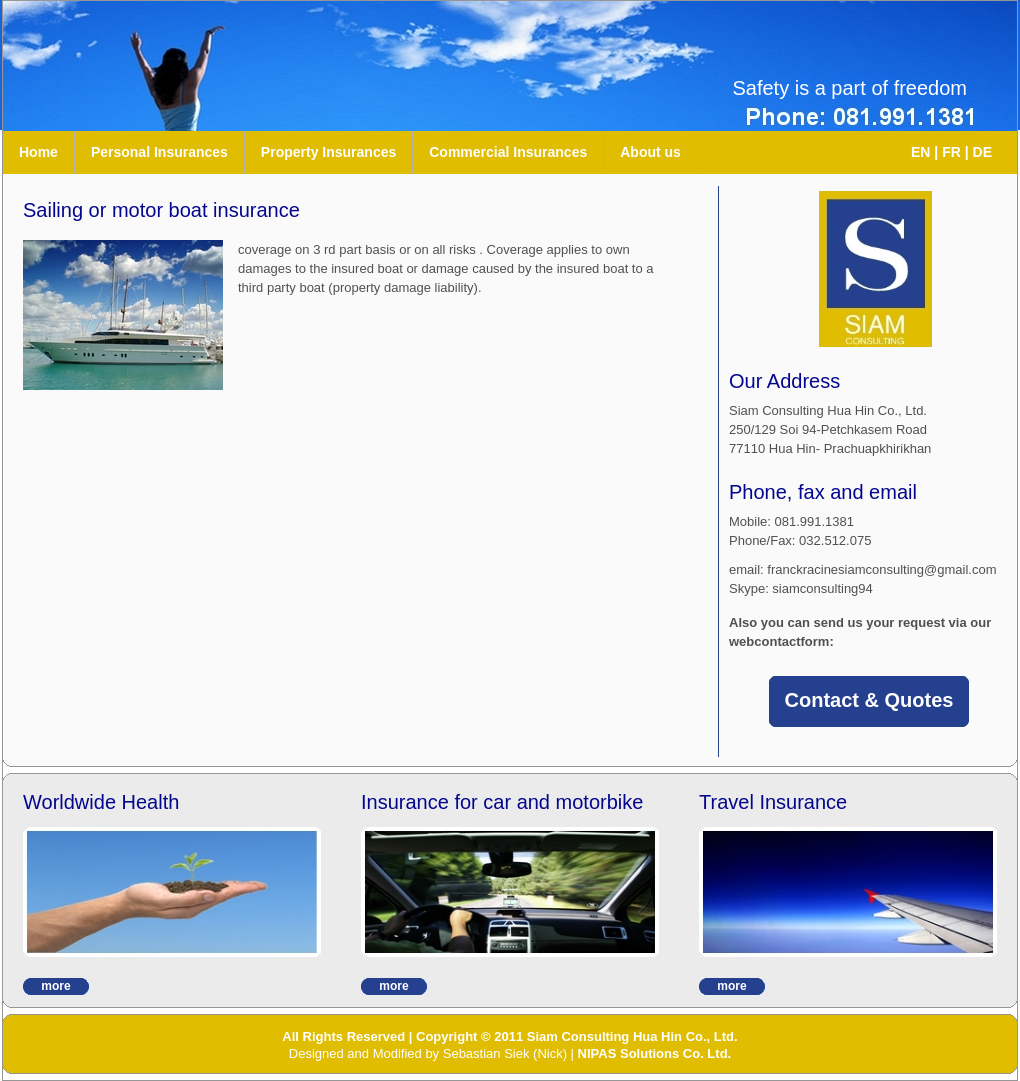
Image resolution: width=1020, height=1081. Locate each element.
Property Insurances (328, 152)
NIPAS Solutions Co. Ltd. (655, 1053)
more (55, 986)
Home (38, 152)
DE (982, 152)
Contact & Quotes (869, 700)
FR (951, 152)
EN (920, 152)
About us (650, 152)
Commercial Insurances (508, 152)
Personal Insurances (159, 152)
